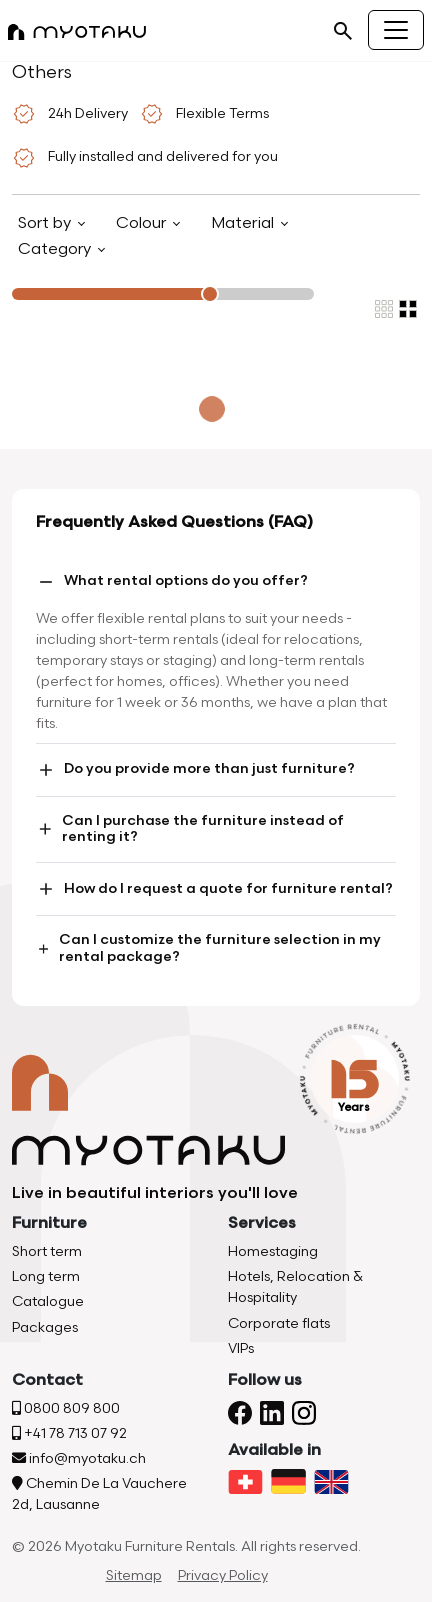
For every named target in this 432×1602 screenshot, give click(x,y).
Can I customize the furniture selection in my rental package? (208, 948)
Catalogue (48, 1301)
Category (56, 249)
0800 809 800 (66, 1408)
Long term (46, 1276)
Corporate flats (279, 1323)
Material (244, 223)
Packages (45, 1327)
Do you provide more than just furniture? (195, 770)
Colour (143, 223)
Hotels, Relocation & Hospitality (295, 1287)
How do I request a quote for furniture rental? (214, 889)
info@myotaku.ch (79, 1458)
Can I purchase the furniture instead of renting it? (190, 829)
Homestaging (273, 1251)
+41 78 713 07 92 (69, 1433)
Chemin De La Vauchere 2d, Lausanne (99, 1494)
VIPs (241, 1348)
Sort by (46, 223)
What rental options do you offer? (172, 582)
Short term (47, 1251)
